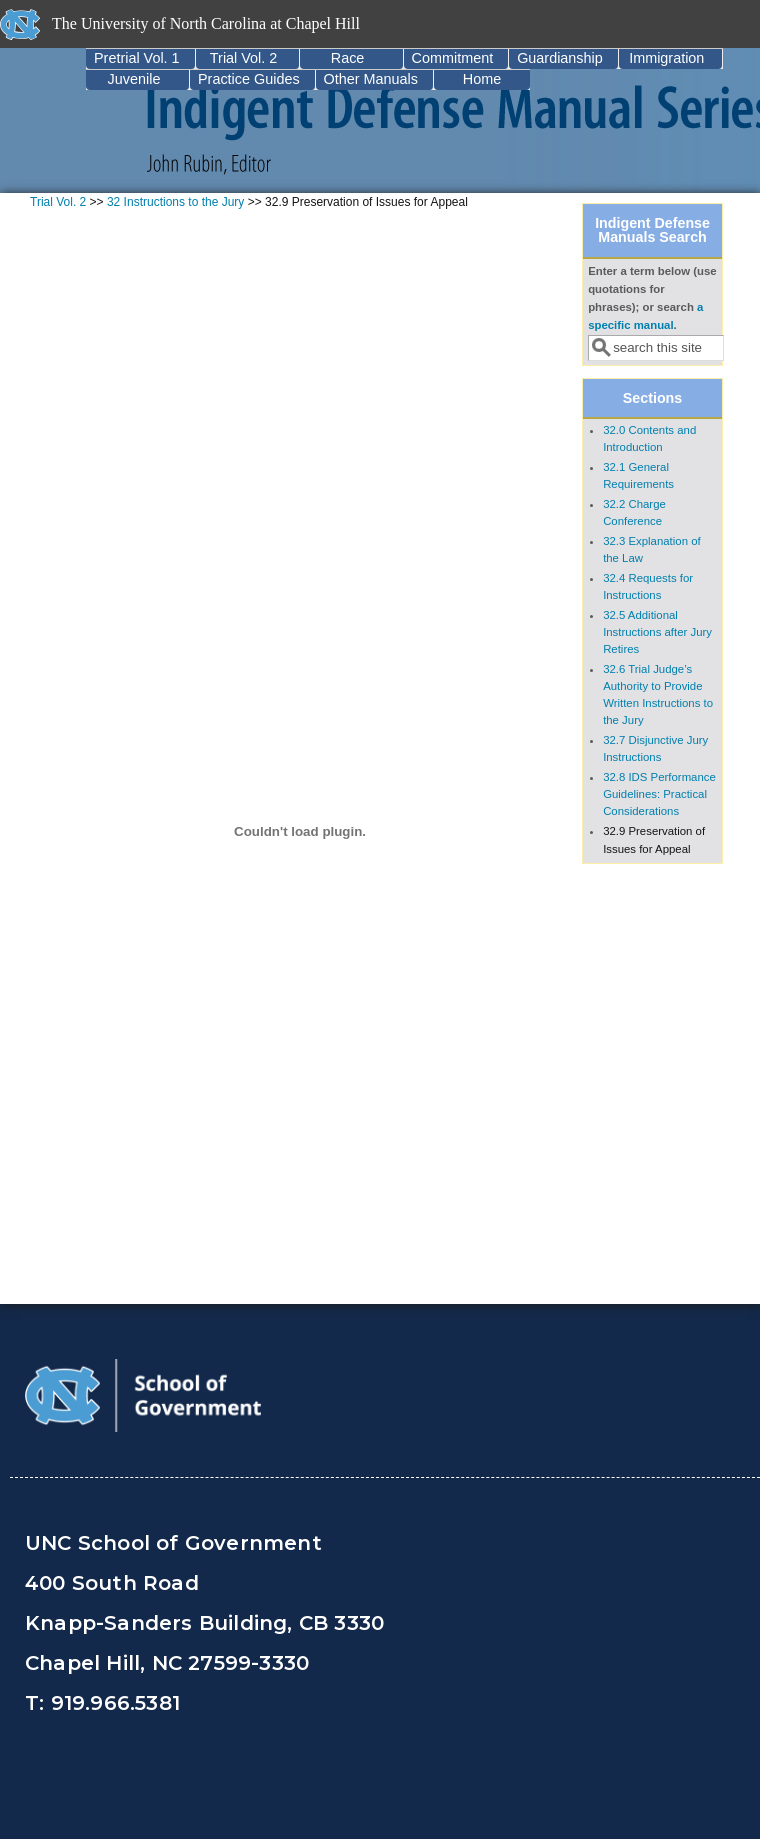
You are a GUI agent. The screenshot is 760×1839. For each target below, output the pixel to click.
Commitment (453, 58)
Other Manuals (371, 79)
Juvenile (134, 79)
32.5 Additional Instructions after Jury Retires (657, 632)
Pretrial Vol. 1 (137, 58)
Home (482, 79)
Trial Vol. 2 (243, 58)
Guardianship (560, 58)
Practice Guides (249, 79)
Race (348, 58)
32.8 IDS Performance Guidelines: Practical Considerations (659, 794)
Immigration (666, 58)
